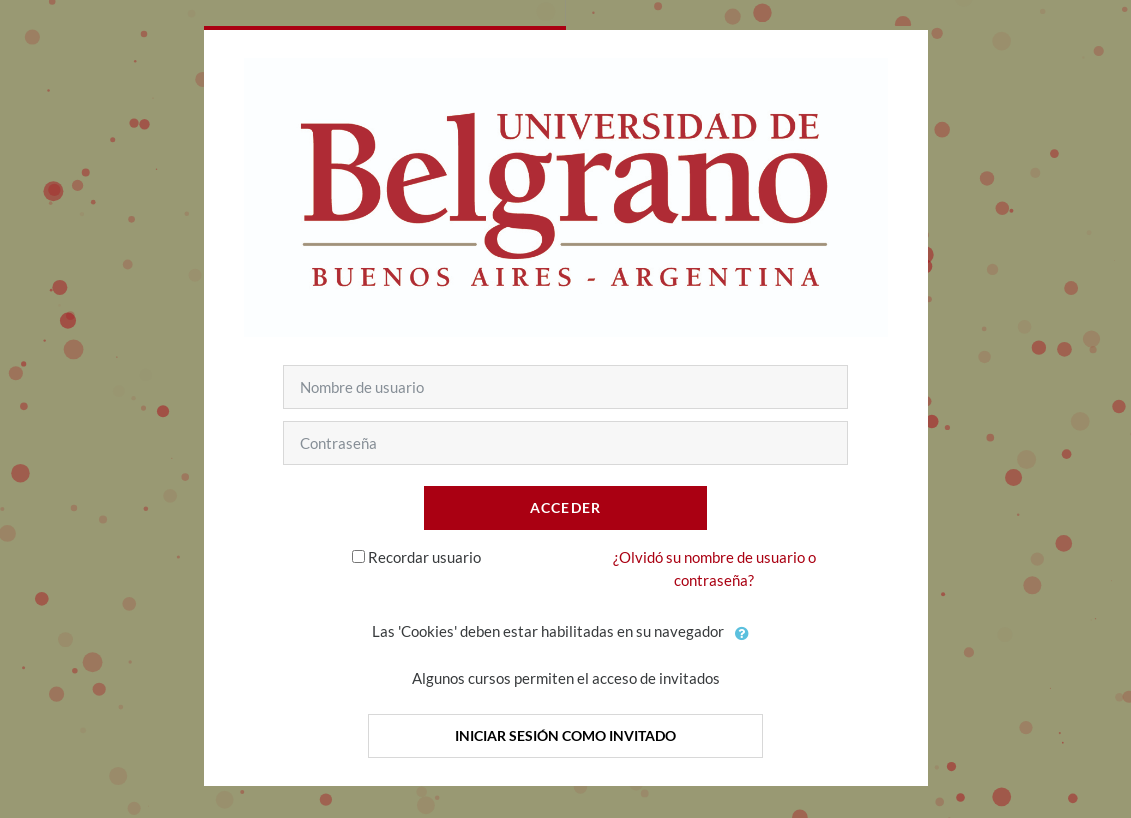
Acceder (566, 507)
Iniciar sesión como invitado (565, 735)
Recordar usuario (424, 557)
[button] (743, 633)
